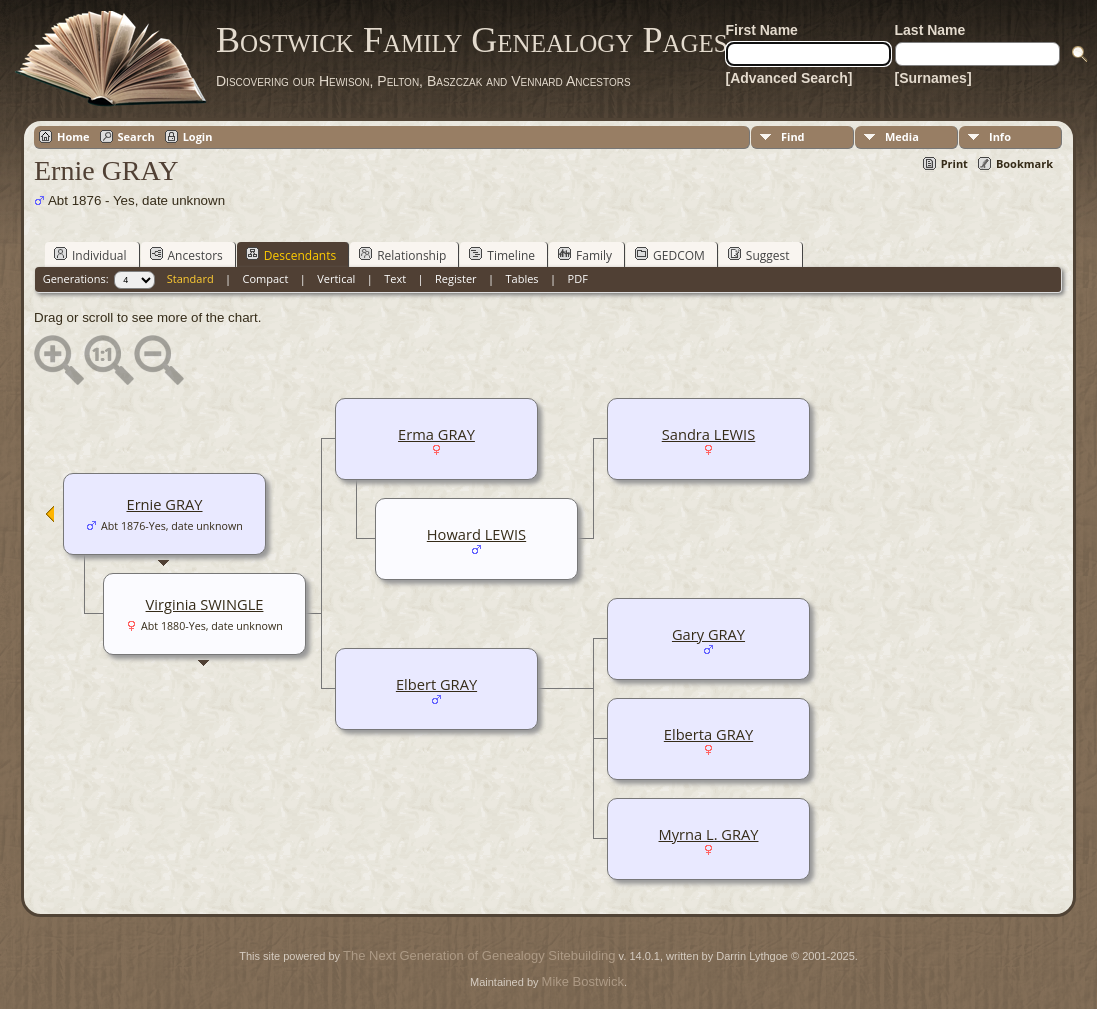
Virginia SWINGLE (205, 604)
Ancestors (186, 255)
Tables (522, 278)
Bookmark (1024, 163)
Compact (266, 278)
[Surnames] (933, 78)
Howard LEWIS (476, 534)
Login (198, 136)
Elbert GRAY (436, 684)
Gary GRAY (708, 634)
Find (793, 136)
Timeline (502, 255)
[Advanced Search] (789, 78)
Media (902, 136)
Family (585, 255)
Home (73, 136)
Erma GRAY (436, 434)
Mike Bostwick (583, 981)
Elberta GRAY (708, 734)
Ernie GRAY (164, 504)
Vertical (336, 278)
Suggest (759, 255)
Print (954, 163)
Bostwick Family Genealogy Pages (472, 40)
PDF (578, 278)
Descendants (291, 255)
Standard (190, 278)
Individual (90, 255)
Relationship (402, 255)
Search (136, 136)
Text (395, 278)
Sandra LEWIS (709, 434)
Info (1000, 136)
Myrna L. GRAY (709, 834)
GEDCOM (670, 255)
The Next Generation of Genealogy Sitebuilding (479, 955)
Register (456, 278)
